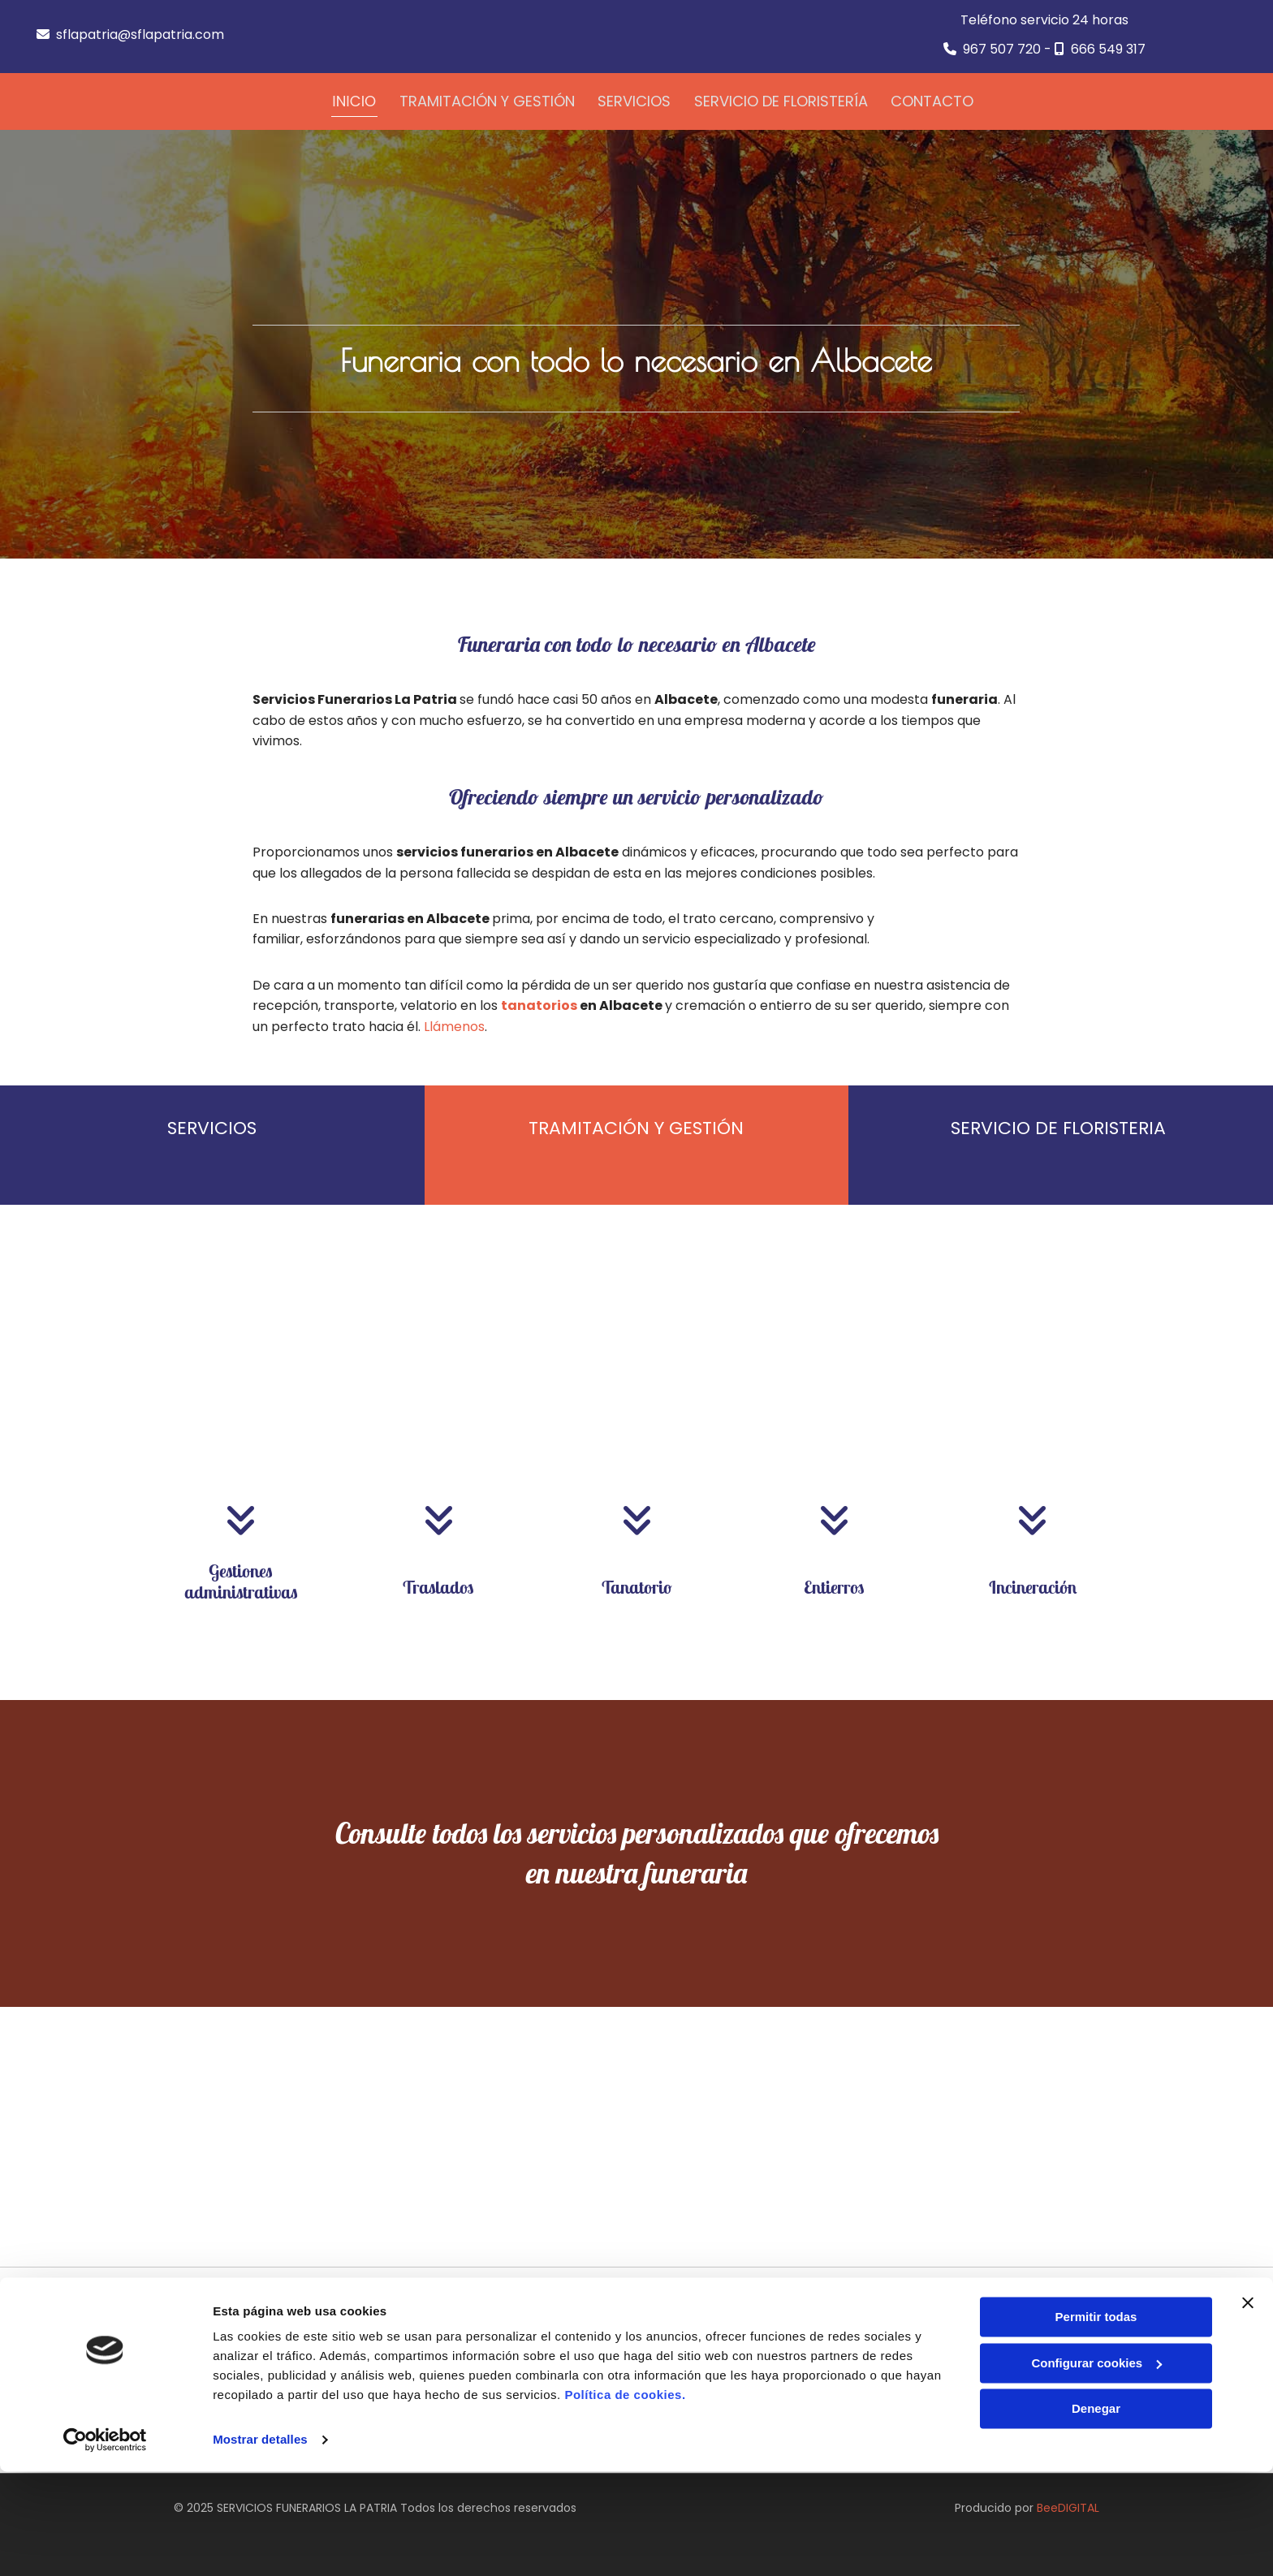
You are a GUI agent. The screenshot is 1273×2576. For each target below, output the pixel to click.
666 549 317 (1108, 49)
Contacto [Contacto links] (936, 98)
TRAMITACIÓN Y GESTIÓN (636, 1125)
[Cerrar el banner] (1248, 2407)
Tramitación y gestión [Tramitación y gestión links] (487, 98)
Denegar (1096, 2513)
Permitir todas (1096, 2421)
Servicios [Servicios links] (635, 98)
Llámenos (454, 1023)
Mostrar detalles (260, 2544)
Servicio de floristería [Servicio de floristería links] (783, 98)
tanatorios (539, 1003)
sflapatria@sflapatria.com (140, 34)
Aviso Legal (916, 2351)
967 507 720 (1002, 49)
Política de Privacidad (946, 2370)
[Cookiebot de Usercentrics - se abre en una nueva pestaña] (105, 2544)
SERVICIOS (212, 1125)
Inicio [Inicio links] (354, 98)
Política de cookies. (624, 2499)
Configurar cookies (1096, 2467)
